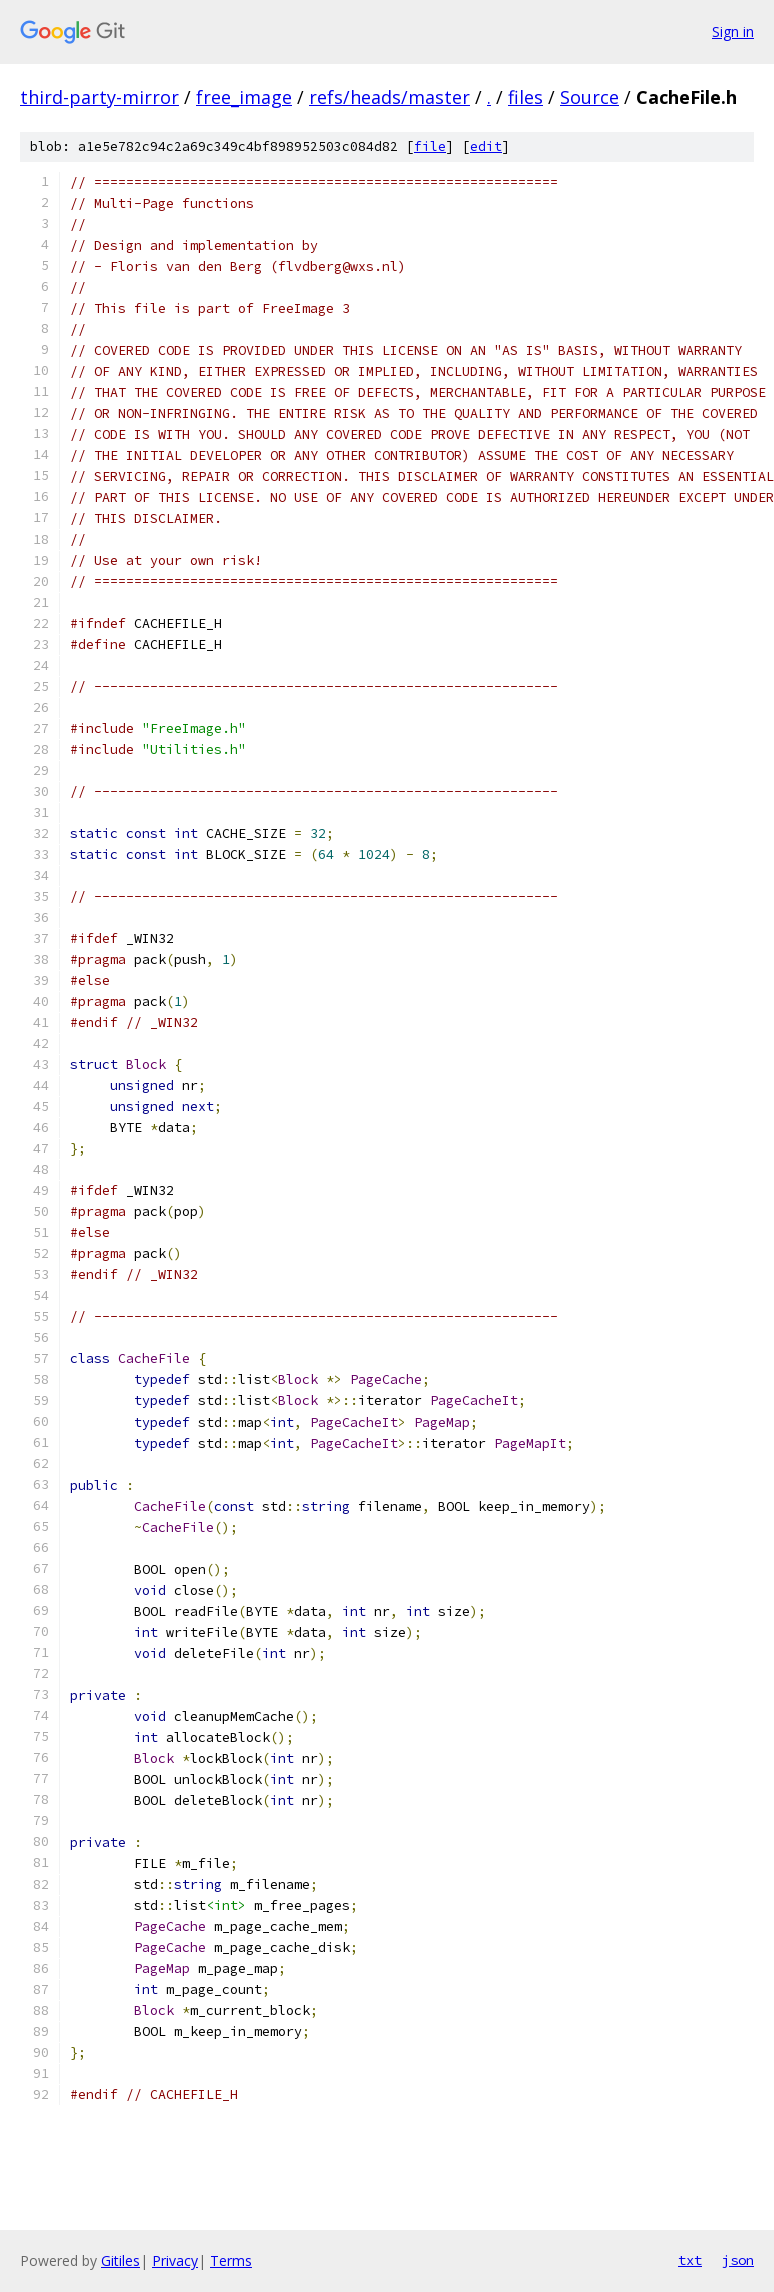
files (525, 97)
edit (486, 146)
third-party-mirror (99, 97)
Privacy (175, 2260)
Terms (231, 2260)
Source (589, 97)
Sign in (733, 31)
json (738, 2260)
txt (690, 2260)
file (430, 146)
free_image (244, 97)
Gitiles (120, 2260)
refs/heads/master (389, 97)
